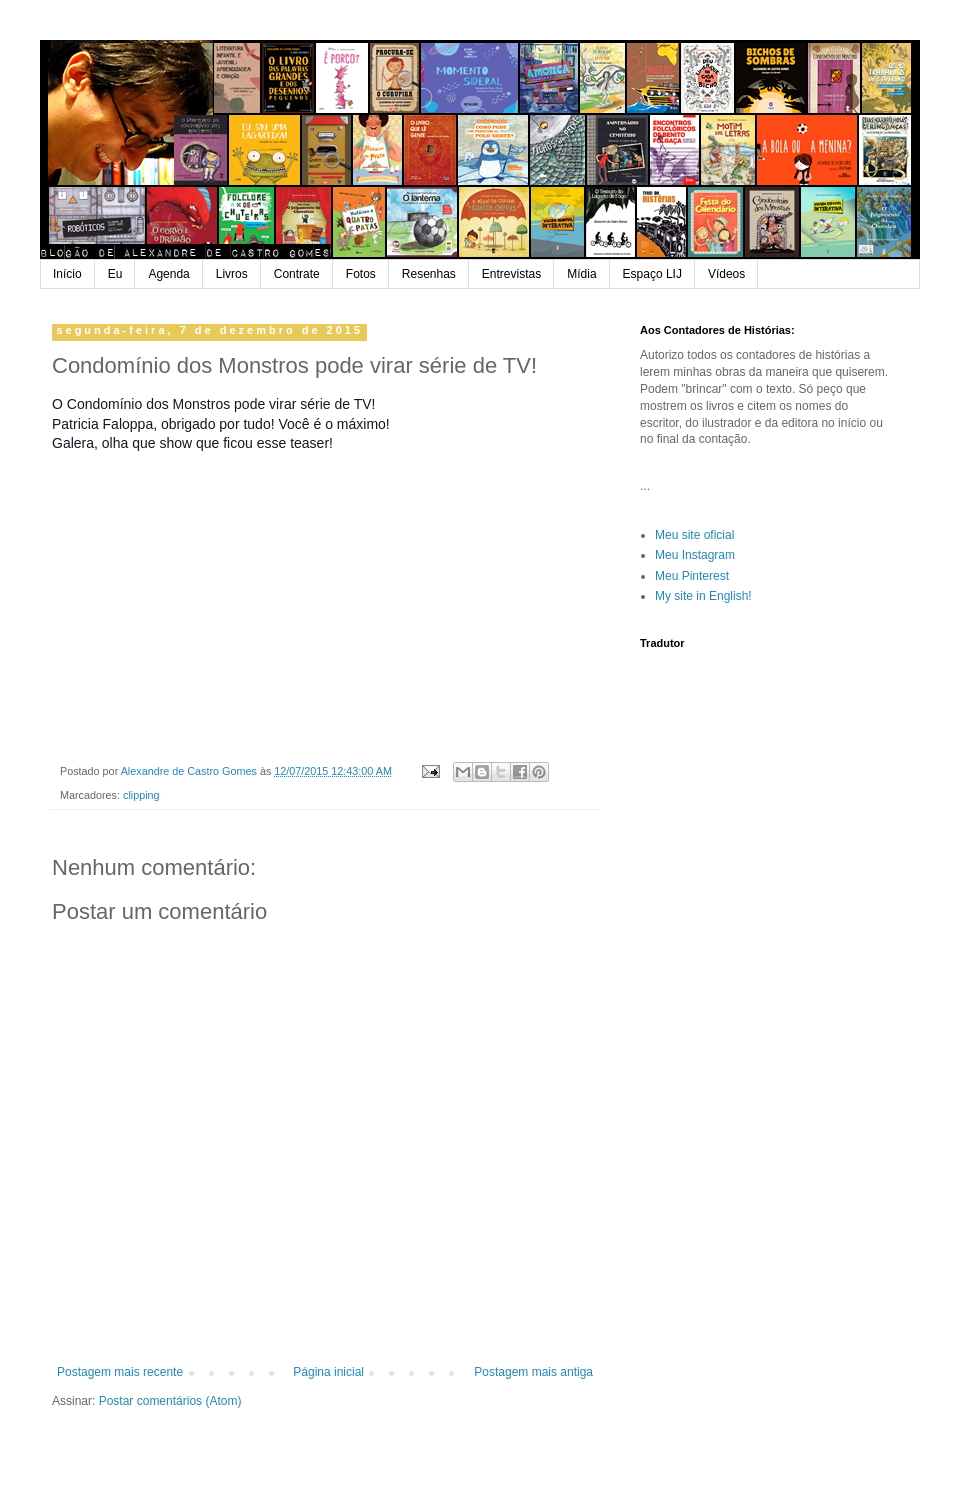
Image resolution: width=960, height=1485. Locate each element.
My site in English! (703, 596)
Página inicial (328, 1372)
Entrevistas (511, 274)
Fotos (361, 274)
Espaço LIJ (652, 274)
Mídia (581, 274)
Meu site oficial (694, 535)
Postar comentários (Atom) (170, 1401)
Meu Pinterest (692, 576)
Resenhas (429, 274)
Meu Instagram (695, 555)
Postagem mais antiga (533, 1372)
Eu (115, 274)
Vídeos (726, 274)
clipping (141, 795)
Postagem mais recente (120, 1372)
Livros (232, 274)
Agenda (168, 274)
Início (67, 274)
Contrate (297, 274)
